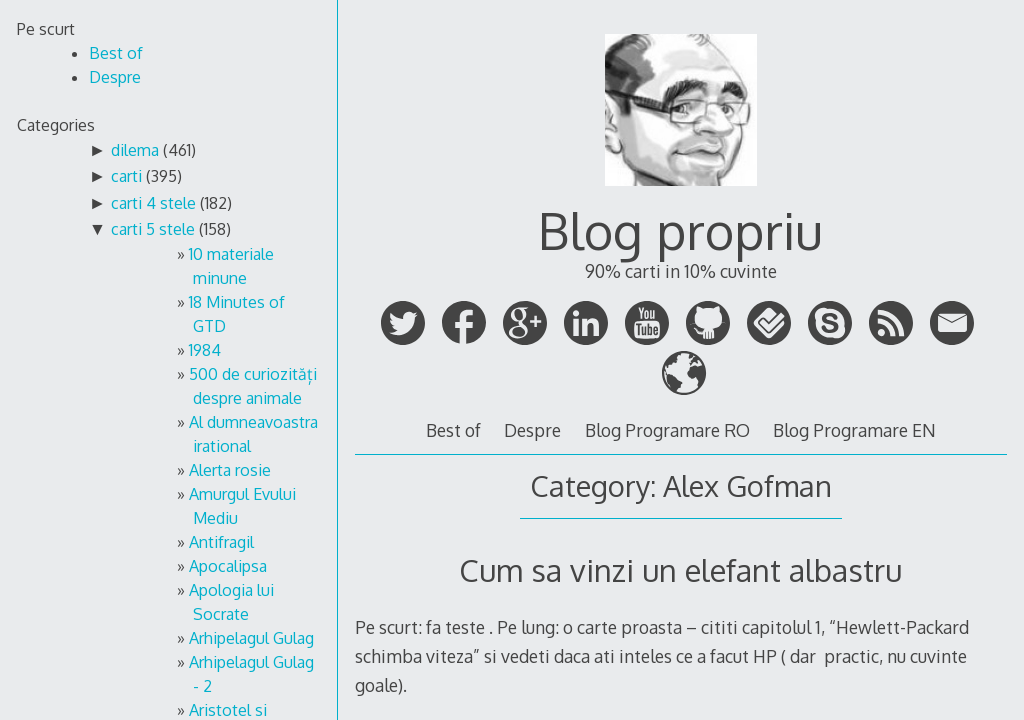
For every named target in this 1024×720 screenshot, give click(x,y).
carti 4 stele (153, 203)
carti (126, 176)
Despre (532, 430)
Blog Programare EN (854, 430)
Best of (453, 430)
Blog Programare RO (667, 430)
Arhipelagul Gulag (251, 638)
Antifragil (221, 542)
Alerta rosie (230, 470)
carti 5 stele (153, 229)
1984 (205, 350)
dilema (135, 150)
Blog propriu (680, 230)
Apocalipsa (228, 566)
